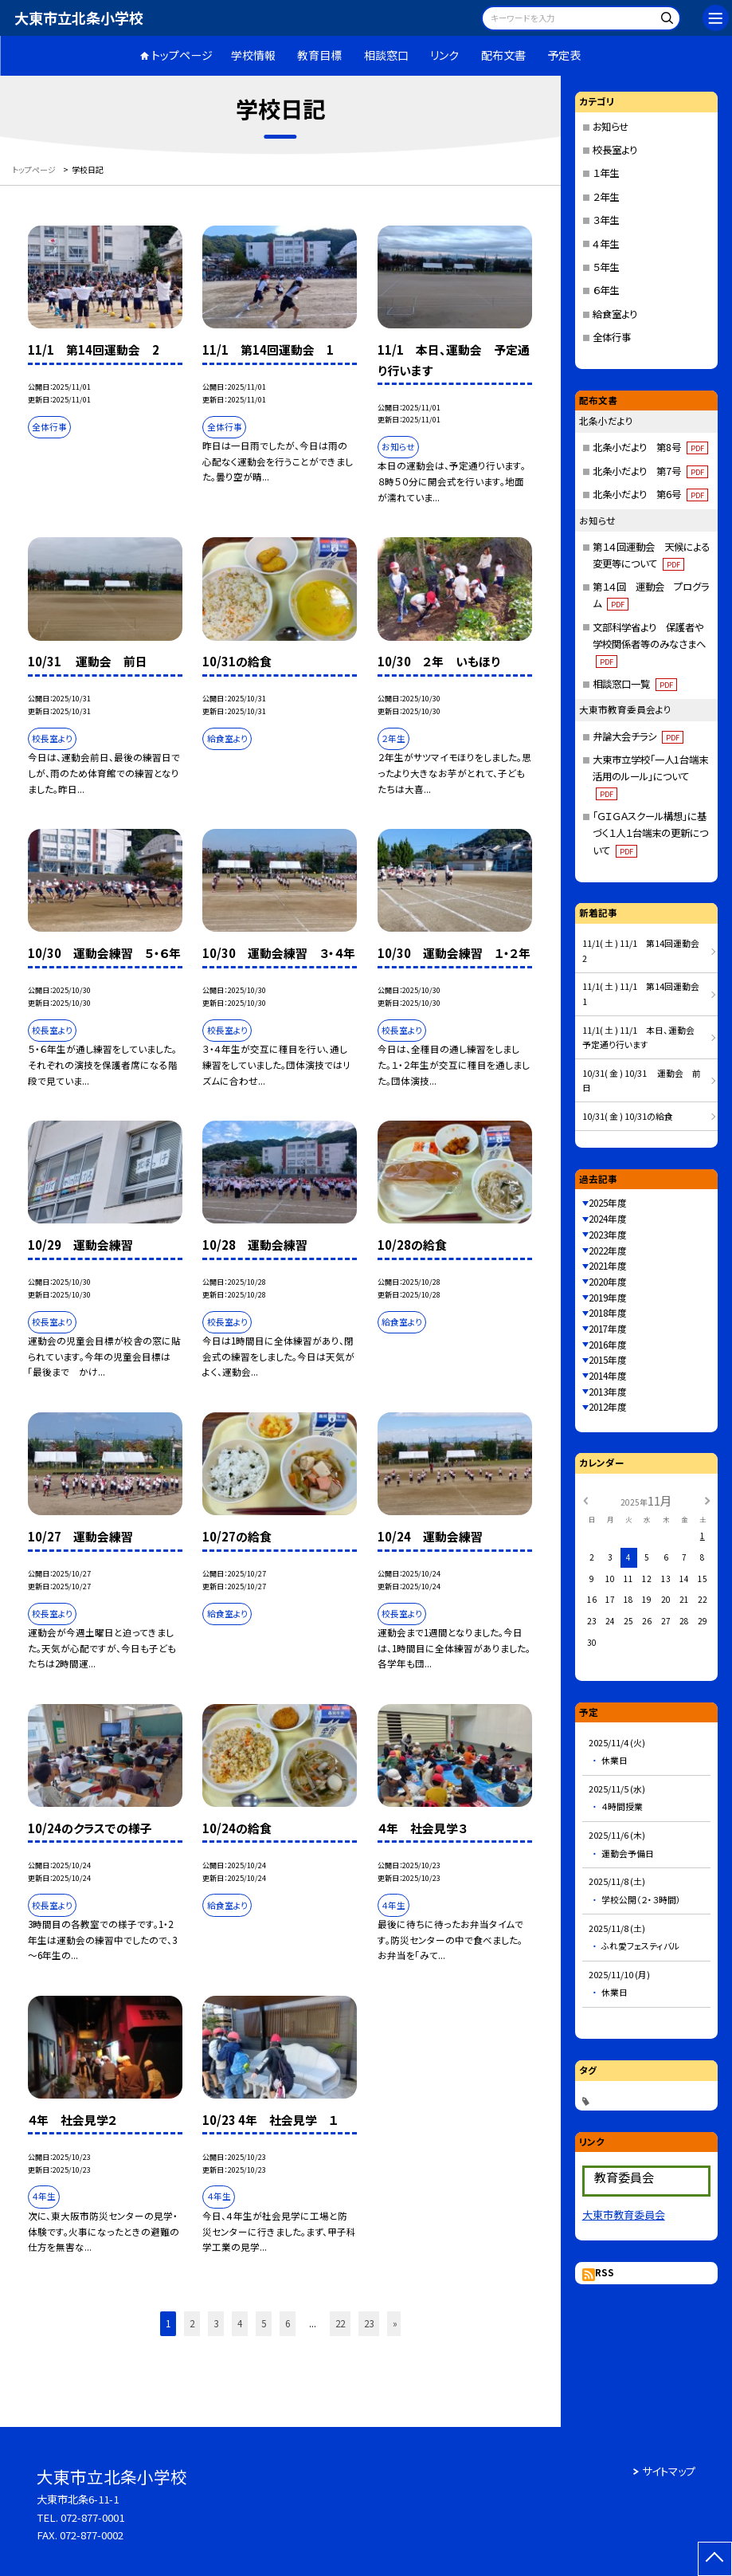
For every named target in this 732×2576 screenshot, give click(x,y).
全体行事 (612, 337)
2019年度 (608, 1297)
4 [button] (239, 2323)
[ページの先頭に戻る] (715, 2559)
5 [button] (263, 2323)
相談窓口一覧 (635, 684)
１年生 (606, 173)
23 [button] (369, 2323)
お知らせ (610, 127)
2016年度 (608, 1344)
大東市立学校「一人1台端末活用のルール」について (650, 776)
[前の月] (584, 1500)
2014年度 (608, 1375)
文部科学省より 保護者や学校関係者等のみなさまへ (649, 644)
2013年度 (608, 1391)
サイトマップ (668, 2471)
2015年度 (608, 1359)
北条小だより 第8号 (650, 447)
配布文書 (503, 55)
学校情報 (253, 55)
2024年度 (608, 1218)
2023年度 (608, 1234)
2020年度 (608, 1281)
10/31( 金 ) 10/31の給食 (627, 1116)
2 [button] (192, 2323)
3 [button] (215, 2323)
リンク (444, 55)
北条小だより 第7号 (650, 471)
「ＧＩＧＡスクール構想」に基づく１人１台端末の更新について (650, 833)
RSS (604, 2272)
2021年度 (608, 1265)
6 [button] (287, 2323)
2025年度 (608, 1202)
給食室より (615, 314)
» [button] (395, 2323)
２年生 (606, 197)
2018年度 (608, 1312)
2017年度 (608, 1328)
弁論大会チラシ (638, 736)
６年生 (606, 290)
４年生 (606, 244)
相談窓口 (386, 55)
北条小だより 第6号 (650, 494)
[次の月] (707, 1500)
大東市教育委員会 (623, 2214)
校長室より (615, 150)
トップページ (182, 55)
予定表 (564, 55)
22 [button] (340, 2323)
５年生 (606, 267)
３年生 (606, 220)
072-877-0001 (92, 2517)
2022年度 (608, 1250)
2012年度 (608, 1406)
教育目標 (319, 55)
